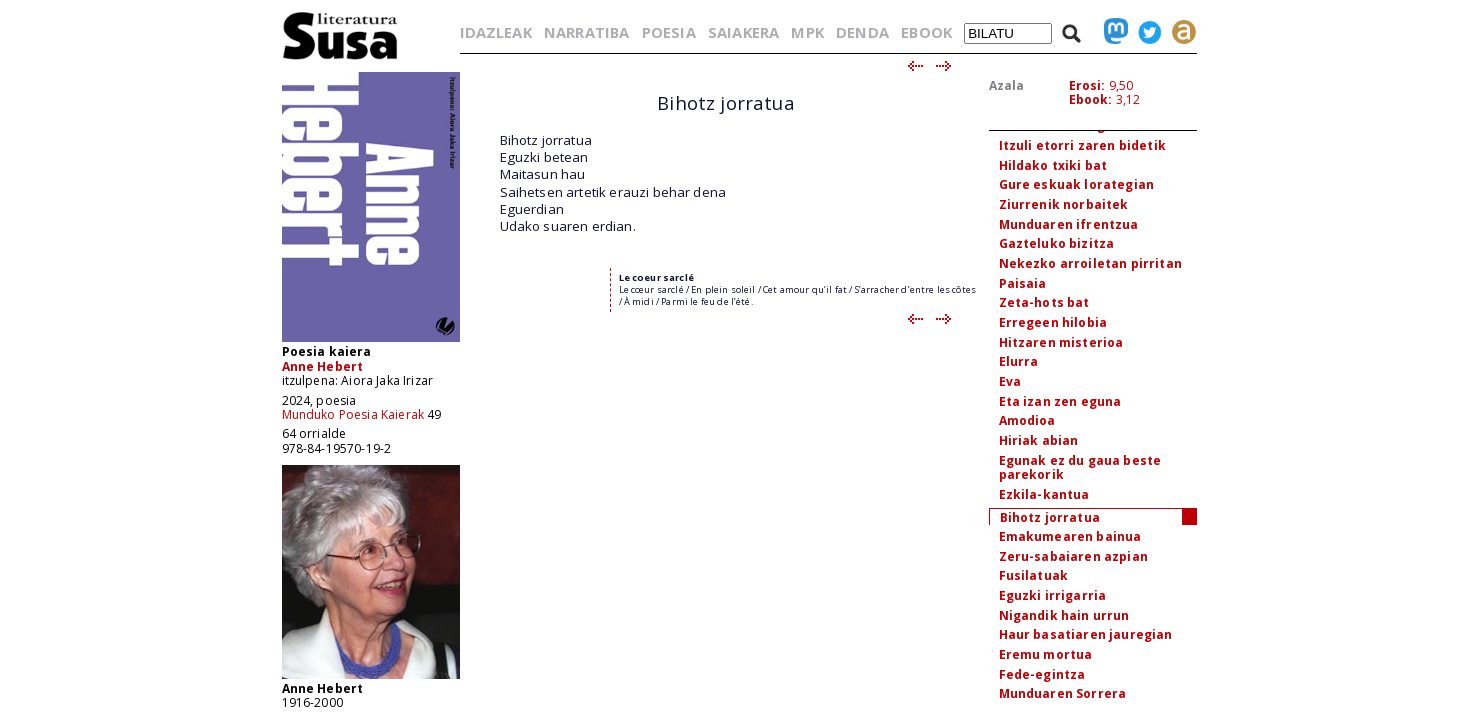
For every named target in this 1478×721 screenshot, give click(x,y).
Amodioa (1027, 420)
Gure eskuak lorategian (1077, 184)
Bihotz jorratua (1050, 517)
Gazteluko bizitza (1057, 243)
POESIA (669, 32)
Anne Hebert (323, 366)
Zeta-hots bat (1044, 302)
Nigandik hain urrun (1064, 615)
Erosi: (1087, 85)
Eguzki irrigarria (1053, 595)
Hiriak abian (1039, 440)
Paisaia (1023, 283)
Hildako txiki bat (1053, 165)
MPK (807, 32)
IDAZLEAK (496, 32)
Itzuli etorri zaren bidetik (1082, 145)
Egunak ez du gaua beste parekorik (1080, 468)
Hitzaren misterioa (1061, 342)
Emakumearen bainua (1070, 536)
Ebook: (1091, 99)
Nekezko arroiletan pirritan (1090, 263)
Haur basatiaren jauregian (1086, 634)
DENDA (862, 32)
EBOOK (926, 32)
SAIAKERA (743, 32)
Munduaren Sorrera (1063, 693)
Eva (1010, 381)
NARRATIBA (586, 32)
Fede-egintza (1042, 674)
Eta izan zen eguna (1060, 401)
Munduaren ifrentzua (1069, 224)
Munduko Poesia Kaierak (353, 414)
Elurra (1019, 361)
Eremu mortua (1046, 654)
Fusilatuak (1034, 575)
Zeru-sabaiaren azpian (1073, 556)
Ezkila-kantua (1044, 494)
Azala (1007, 85)
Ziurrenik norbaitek (1064, 204)
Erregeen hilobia (1053, 322)
